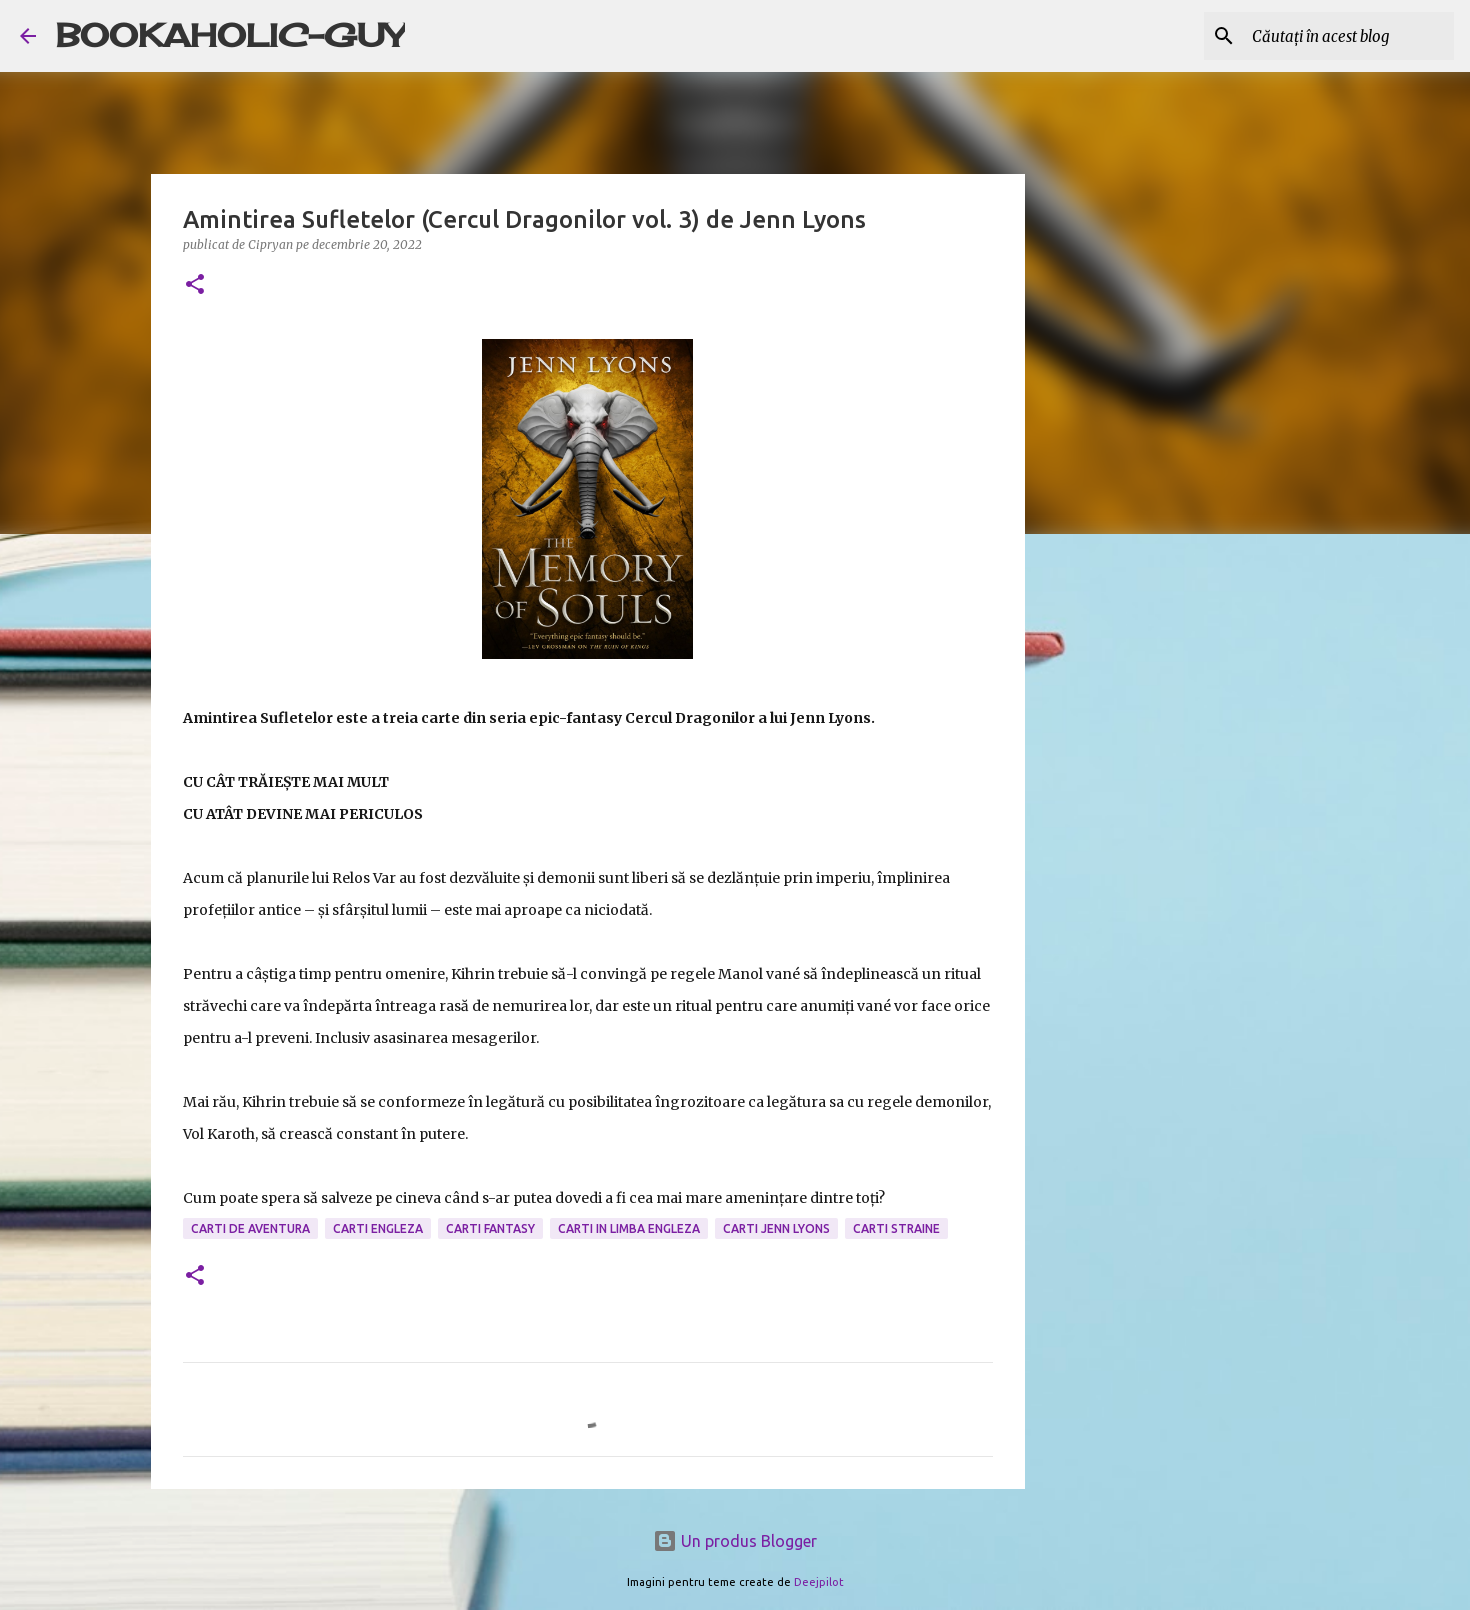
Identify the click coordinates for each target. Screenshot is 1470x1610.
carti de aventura (250, 1228)
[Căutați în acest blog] (1349, 36)
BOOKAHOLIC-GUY (230, 35)
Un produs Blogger (735, 1541)
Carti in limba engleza (629, 1228)
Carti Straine (896, 1228)
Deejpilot (819, 1582)
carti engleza (378, 1228)
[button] (195, 285)
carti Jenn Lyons (776, 1228)
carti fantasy (490, 1228)
